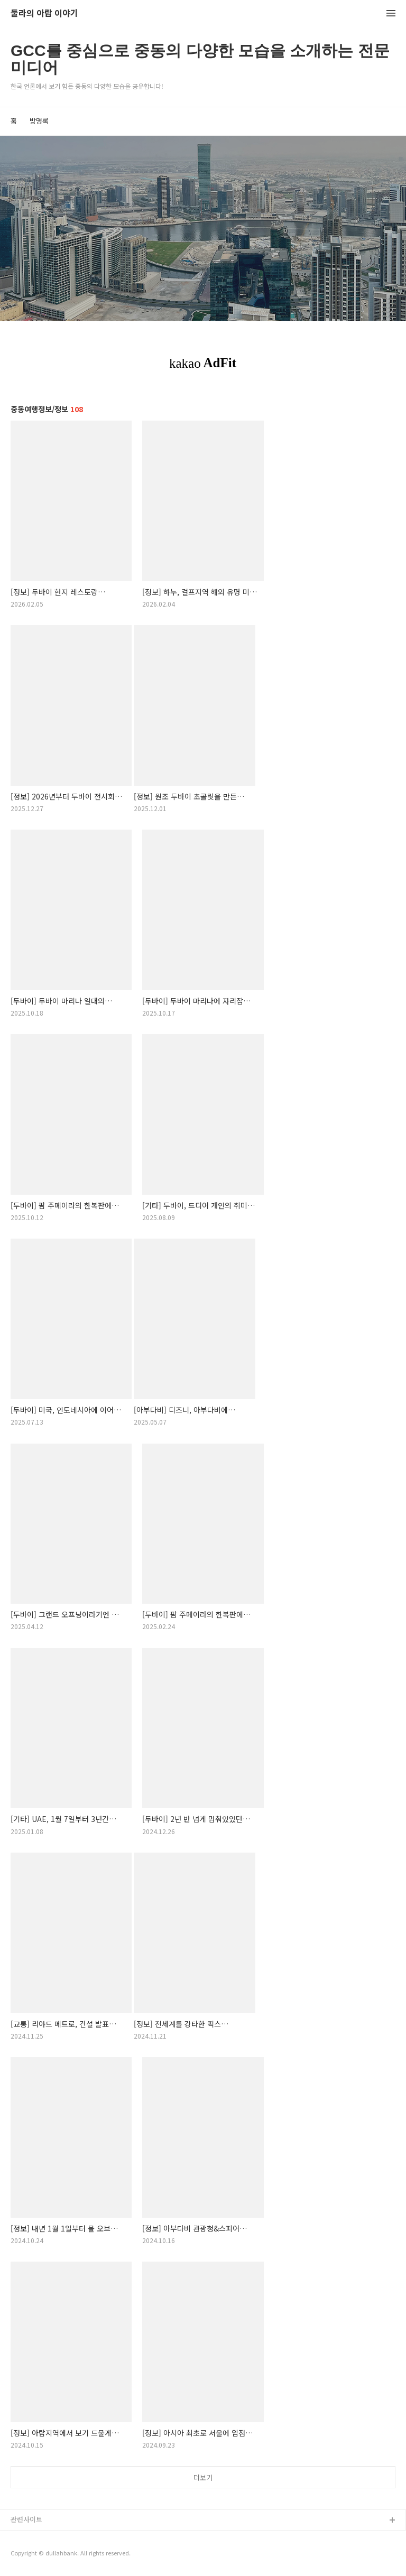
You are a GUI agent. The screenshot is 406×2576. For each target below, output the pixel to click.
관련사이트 (26, 2519)
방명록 (39, 121)
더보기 (203, 2477)
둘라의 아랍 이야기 (44, 13)
